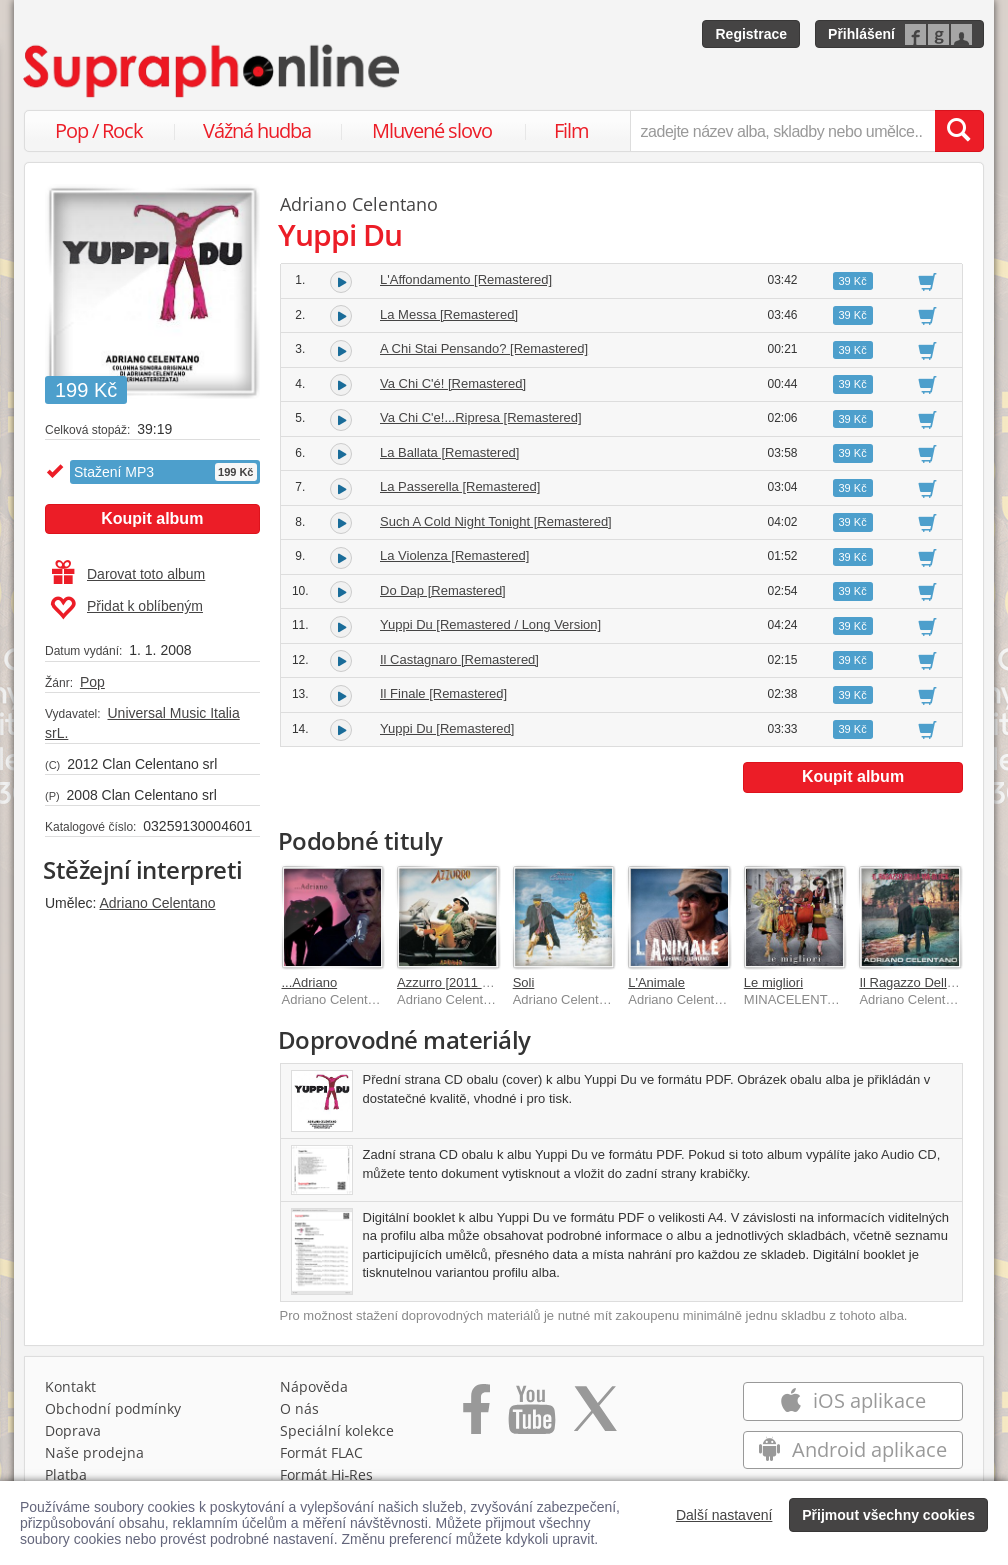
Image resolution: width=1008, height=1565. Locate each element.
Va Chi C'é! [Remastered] (453, 383)
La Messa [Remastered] (449, 314)
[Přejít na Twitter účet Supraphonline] (595, 1416)
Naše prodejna (94, 1452)
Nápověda (314, 1386)
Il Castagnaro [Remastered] (459, 659)
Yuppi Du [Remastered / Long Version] (490, 624)
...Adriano (310, 982)
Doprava (73, 1430)
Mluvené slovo (432, 130)
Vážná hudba (257, 130)
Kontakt (70, 1386)
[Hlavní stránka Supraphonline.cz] (213, 71)
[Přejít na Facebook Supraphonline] (476, 1416)
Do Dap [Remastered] (443, 590)
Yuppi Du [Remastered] (447, 728)
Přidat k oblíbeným (126, 608)
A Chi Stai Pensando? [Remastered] (484, 348)
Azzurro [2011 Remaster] (469, 982)
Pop (92, 682)
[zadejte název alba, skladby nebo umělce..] (782, 131)
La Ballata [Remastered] (449, 452)
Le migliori (773, 982)
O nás (299, 1408)
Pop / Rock (99, 130)
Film (571, 130)
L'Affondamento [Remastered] (466, 279)
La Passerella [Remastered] (460, 486)
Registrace (751, 34)
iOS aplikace (852, 1400)
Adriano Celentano (157, 903)
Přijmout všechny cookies (888, 1515)
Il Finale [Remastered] (443, 693)
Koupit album (152, 518)
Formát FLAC (321, 1452)
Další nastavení (724, 1515)
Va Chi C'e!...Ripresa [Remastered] (481, 417)
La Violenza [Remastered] (454, 555)
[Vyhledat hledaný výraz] (959, 131)
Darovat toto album (128, 574)
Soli (524, 982)
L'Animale (656, 982)
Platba (66, 1474)
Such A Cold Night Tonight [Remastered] (496, 521)
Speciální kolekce (337, 1430)
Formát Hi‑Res (327, 1474)
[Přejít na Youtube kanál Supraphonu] (531, 1416)
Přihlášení (861, 34)
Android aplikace (852, 1449)
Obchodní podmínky (113, 1408)
